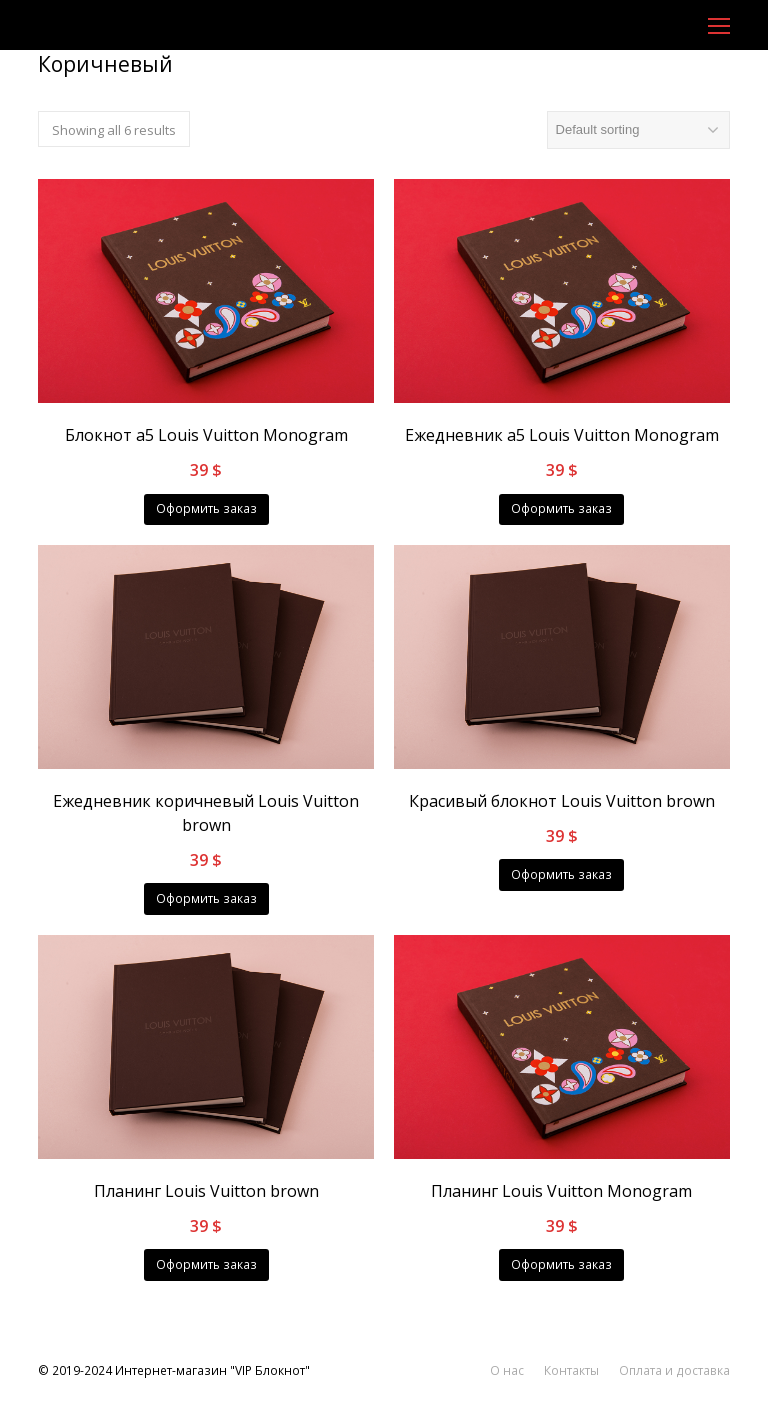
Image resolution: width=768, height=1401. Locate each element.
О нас (507, 1370)
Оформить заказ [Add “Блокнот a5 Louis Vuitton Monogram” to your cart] (206, 508)
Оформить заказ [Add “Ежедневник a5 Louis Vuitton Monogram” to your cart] (561, 508)
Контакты (571, 1370)
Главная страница (90, 95)
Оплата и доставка (674, 1370)
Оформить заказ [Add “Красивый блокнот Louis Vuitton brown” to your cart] (561, 874)
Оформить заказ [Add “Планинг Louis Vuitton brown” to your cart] (206, 1264)
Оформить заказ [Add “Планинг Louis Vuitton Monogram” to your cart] (561, 1264)
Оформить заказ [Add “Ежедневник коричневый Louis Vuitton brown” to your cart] (206, 898)
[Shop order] (638, 130)
